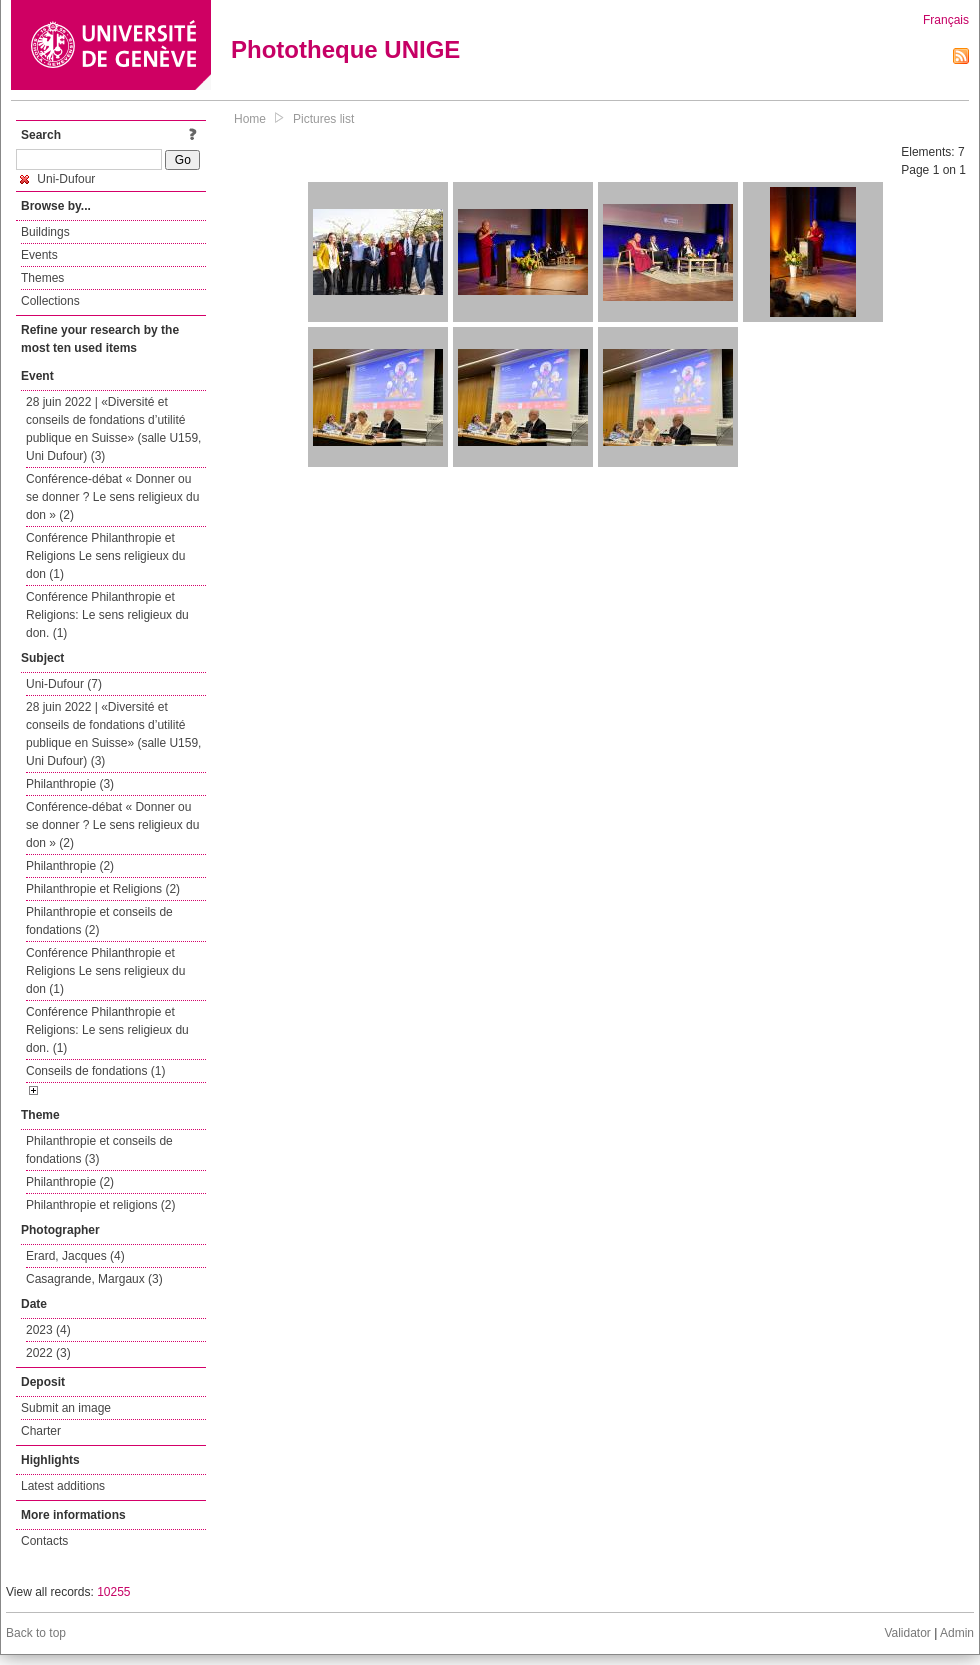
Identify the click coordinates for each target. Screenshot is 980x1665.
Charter (41, 1431)
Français (946, 20)
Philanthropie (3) (70, 784)
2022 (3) (48, 1353)
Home (250, 119)
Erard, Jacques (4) (75, 1256)
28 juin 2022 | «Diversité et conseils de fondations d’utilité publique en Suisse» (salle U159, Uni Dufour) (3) (113, 429)
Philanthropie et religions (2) (100, 1205)
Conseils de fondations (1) (95, 1071)
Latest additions (63, 1486)
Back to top (36, 1633)
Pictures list (323, 119)
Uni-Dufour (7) (64, 684)
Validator (907, 1633)
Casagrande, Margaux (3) (94, 1279)
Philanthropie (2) (70, 866)
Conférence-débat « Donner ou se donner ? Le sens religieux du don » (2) (112, 497)
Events (39, 255)
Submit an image (66, 1408)
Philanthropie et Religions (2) (103, 889)
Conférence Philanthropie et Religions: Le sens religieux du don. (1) (107, 615)
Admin (957, 1633)
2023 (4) (48, 1330)
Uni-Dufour (57, 179)
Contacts (44, 1541)
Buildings (45, 232)
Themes (42, 278)
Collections (50, 301)
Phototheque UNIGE (345, 49)
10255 (113, 1592)
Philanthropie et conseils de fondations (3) (99, 1150)
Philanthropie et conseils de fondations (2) (99, 921)
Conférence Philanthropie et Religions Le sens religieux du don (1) (105, 556)
